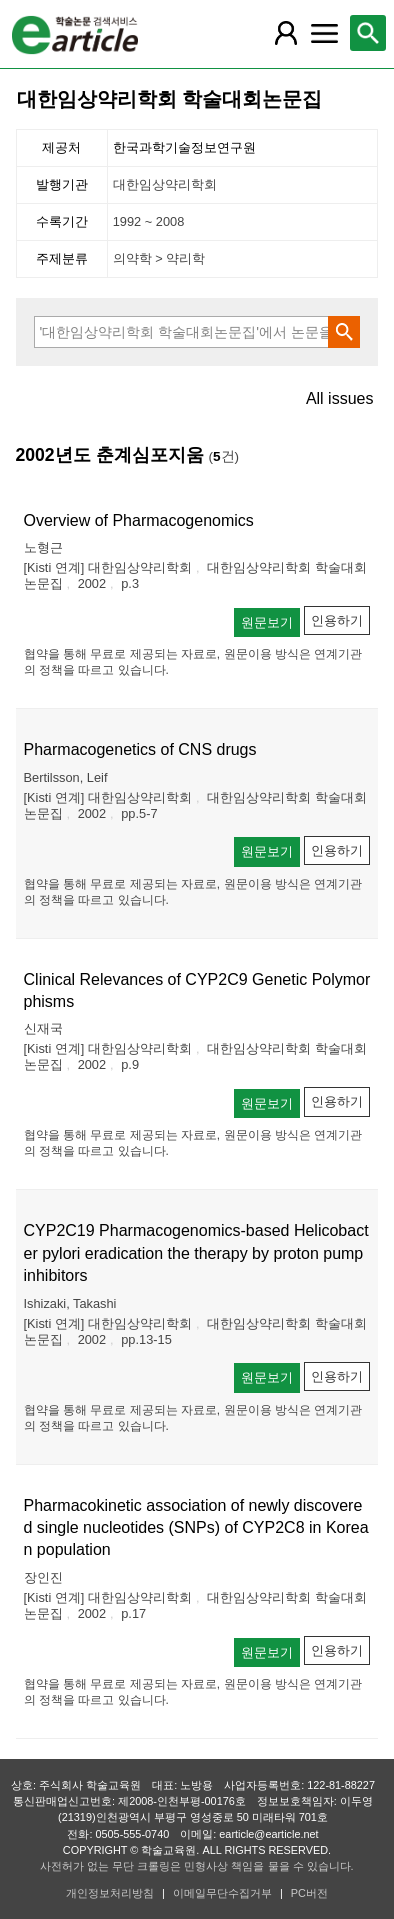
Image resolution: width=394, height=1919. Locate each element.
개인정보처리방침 (110, 1893)
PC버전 (309, 1893)
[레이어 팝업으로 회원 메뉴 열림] (286, 33)
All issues (340, 399)
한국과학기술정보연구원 (184, 147)
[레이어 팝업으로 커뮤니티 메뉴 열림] (324, 33)
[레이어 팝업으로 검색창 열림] (368, 33)
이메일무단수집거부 (222, 1893)
